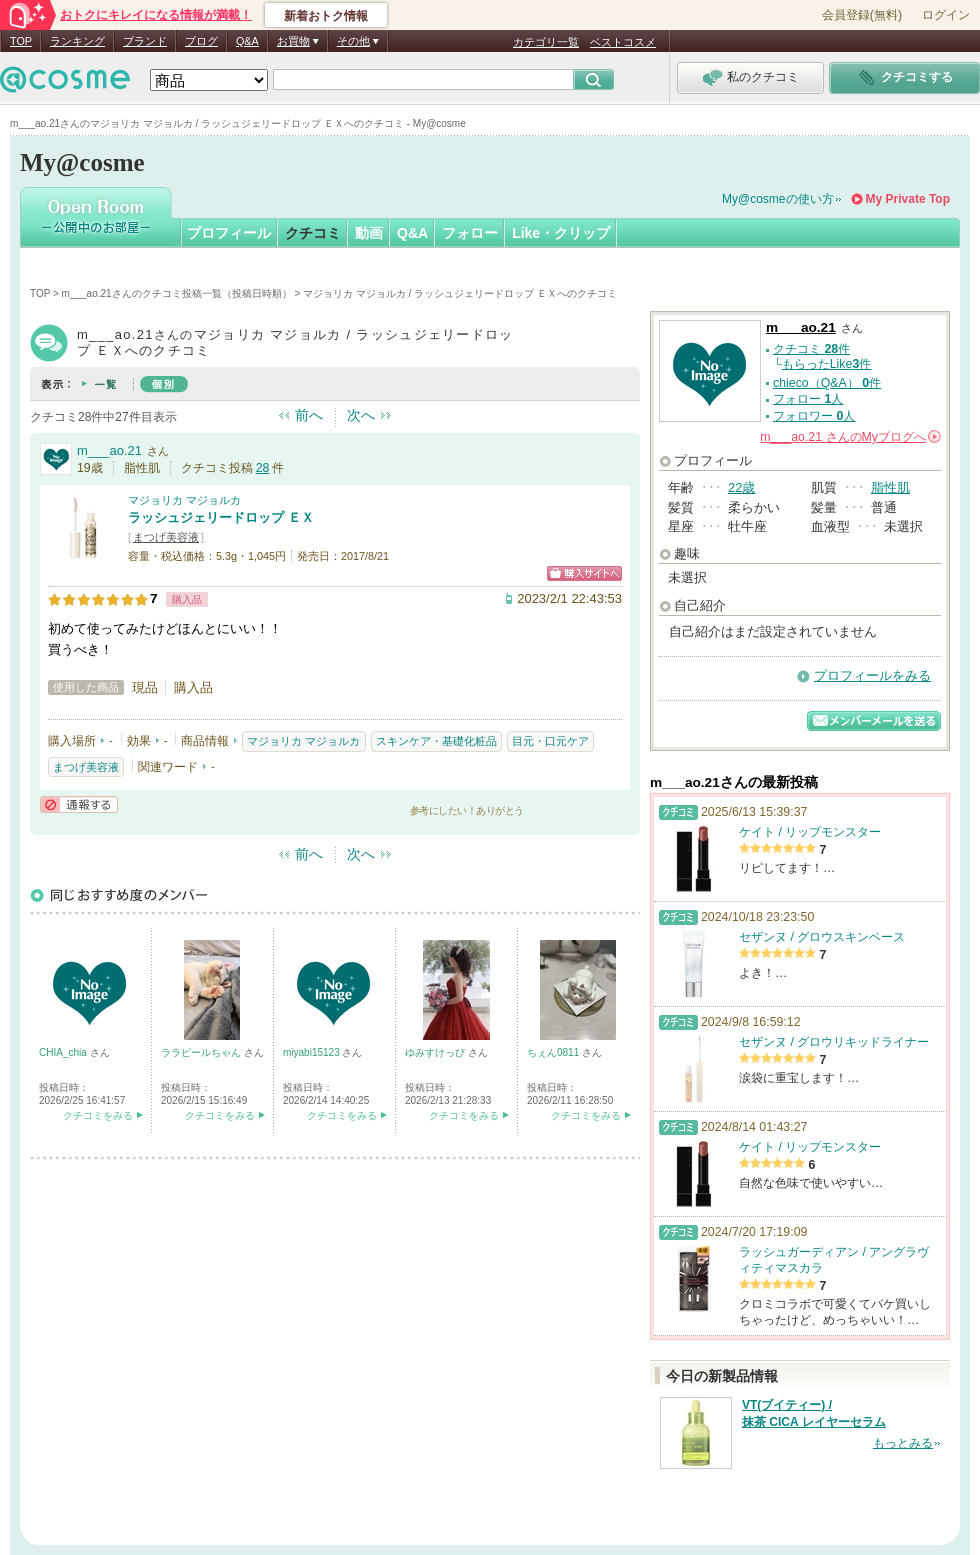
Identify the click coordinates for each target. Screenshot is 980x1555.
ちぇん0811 (554, 1052)
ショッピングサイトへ (584, 573)
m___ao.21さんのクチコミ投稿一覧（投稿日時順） (177, 293)
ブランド (145, 41)
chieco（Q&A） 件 (827, 383)
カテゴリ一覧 (546, 42)
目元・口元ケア (550, 741)
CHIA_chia (64, 1052)
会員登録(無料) (862, 15)
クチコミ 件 (811, 349)
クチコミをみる (98, 1115)
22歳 (741, 487)
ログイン (946, 15)
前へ (309, 415)
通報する (79, 804)
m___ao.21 (109, 450)
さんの (850, 437)
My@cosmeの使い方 (778, 199)
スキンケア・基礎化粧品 (436, 741)
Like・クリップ (561, 233)
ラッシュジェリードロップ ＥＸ (221, 517)
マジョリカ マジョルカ (184, 500)
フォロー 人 (808, 399)
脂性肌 (890, 487)
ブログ (201, 41)
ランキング (77, 41)
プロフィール (229, 233)
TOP (21, 41)
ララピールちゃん (202, 1052)
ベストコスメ (623, 42)
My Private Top (908, 199)
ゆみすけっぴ (436, 1052)
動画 (369, 233)
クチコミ (313, 233)
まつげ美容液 (166, 537)
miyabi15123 (312, 1052)
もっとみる (903, 1443)
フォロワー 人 (814, 416)
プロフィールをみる (872, 675)
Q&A (247, 41)
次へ (361, 415)
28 (263, 468)
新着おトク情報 (326, 16)
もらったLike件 (827, 364)
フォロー (470, 233)
